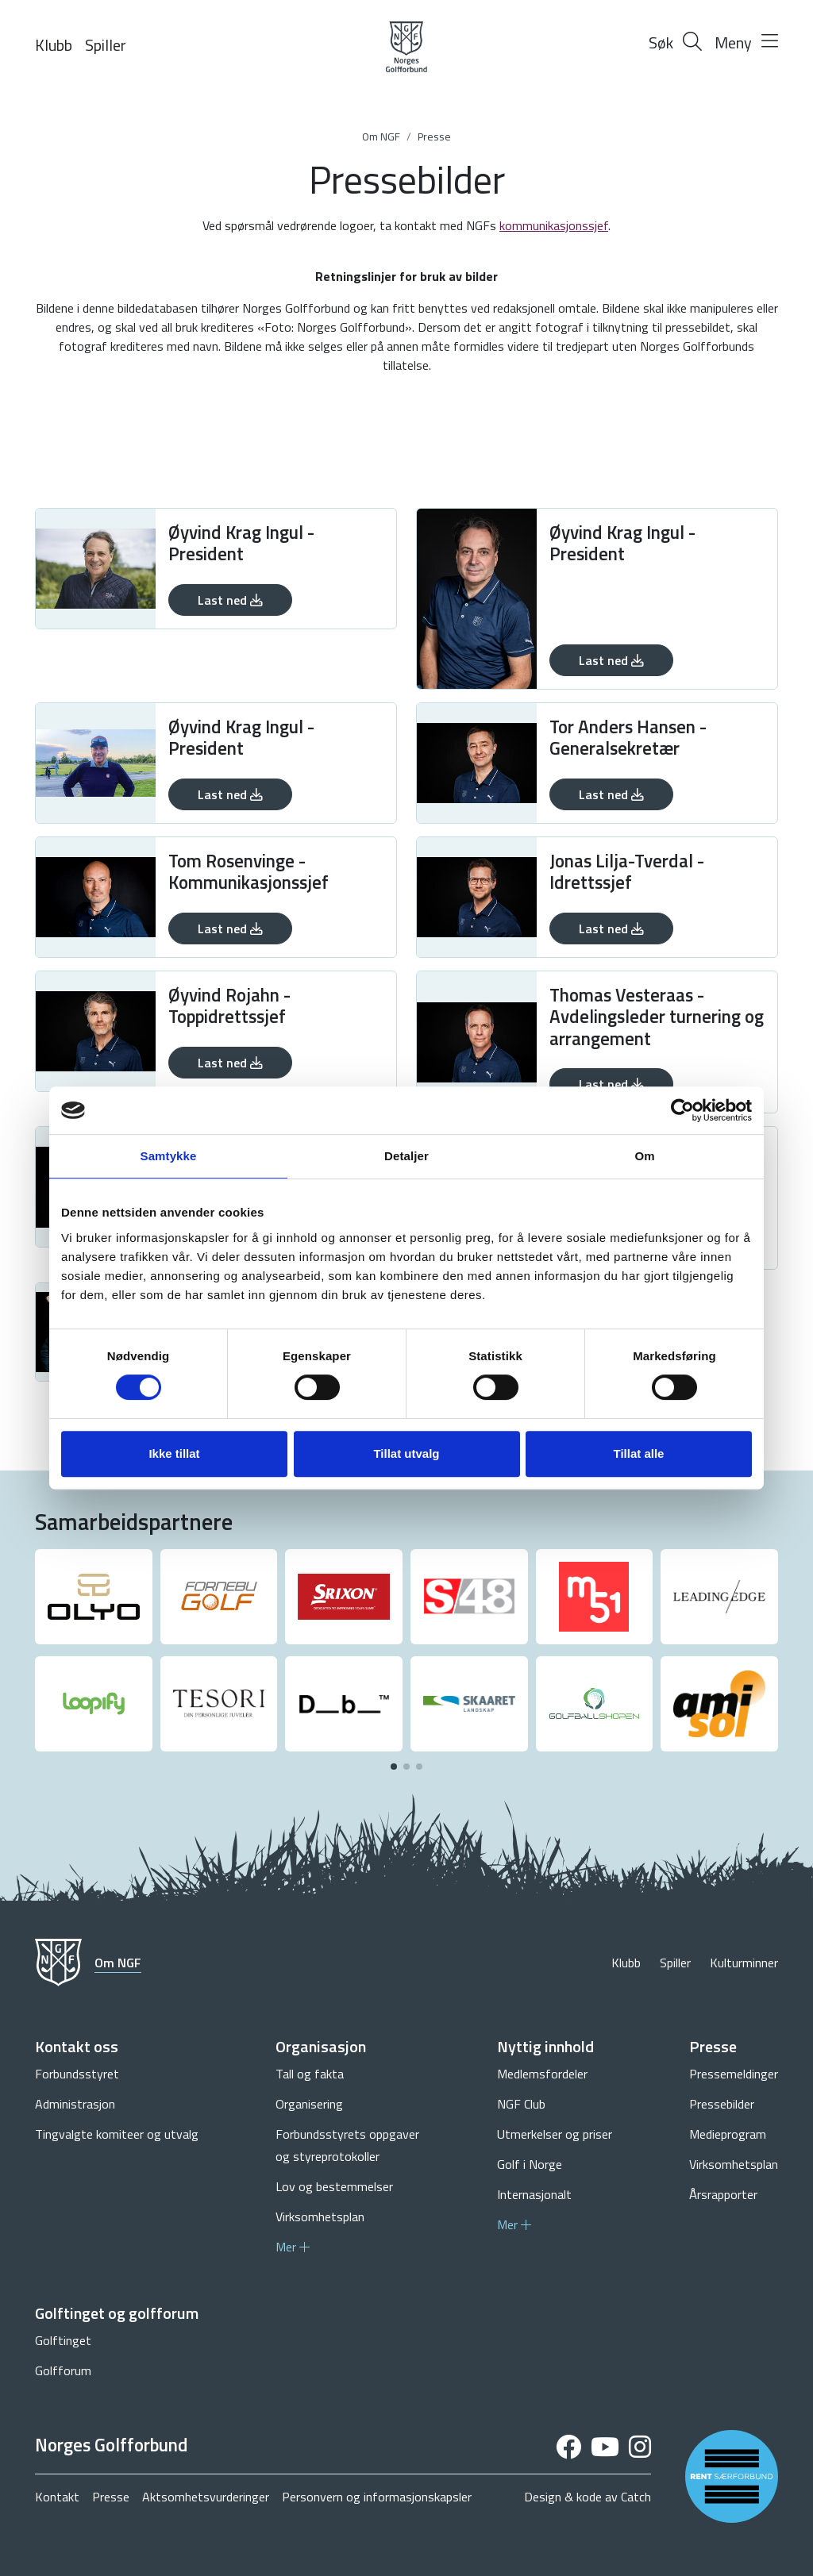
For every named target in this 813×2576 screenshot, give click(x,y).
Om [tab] (644, 1156)
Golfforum (63, 2370)
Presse (434, 136)
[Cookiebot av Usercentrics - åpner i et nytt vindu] (682, 1110)
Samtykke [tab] (169, 1156)
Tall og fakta (309, 2073)
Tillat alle (639, 1453)
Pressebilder (721, 2103)
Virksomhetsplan (319, 2216)
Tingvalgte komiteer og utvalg (116, 2133)
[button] (394, 1766)
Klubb (53, 45)
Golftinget (63, 2340)
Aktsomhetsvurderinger (205, 2496)
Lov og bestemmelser (334, 2186)
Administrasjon (75, 2103)
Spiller (105, 45)
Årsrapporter (723, 2194)
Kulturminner (744, 1962)
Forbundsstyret (77, 2073)
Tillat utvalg (406, 1453)
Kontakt (57, 2496)
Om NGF (381, 136)
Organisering (309, 2103)
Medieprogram (727, 2133)
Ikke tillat (173, 1453)
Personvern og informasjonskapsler (377, 2496)
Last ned (230, 599)
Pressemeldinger (733, 2073)
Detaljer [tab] (406, 1156)
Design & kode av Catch (587, 2496)
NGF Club (521, 2103)
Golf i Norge (529, 2164)
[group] (93, 1596)
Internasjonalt (534, 2194)
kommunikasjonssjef (553, 225)
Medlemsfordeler (542, 2073)
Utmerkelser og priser (554, 2133)
